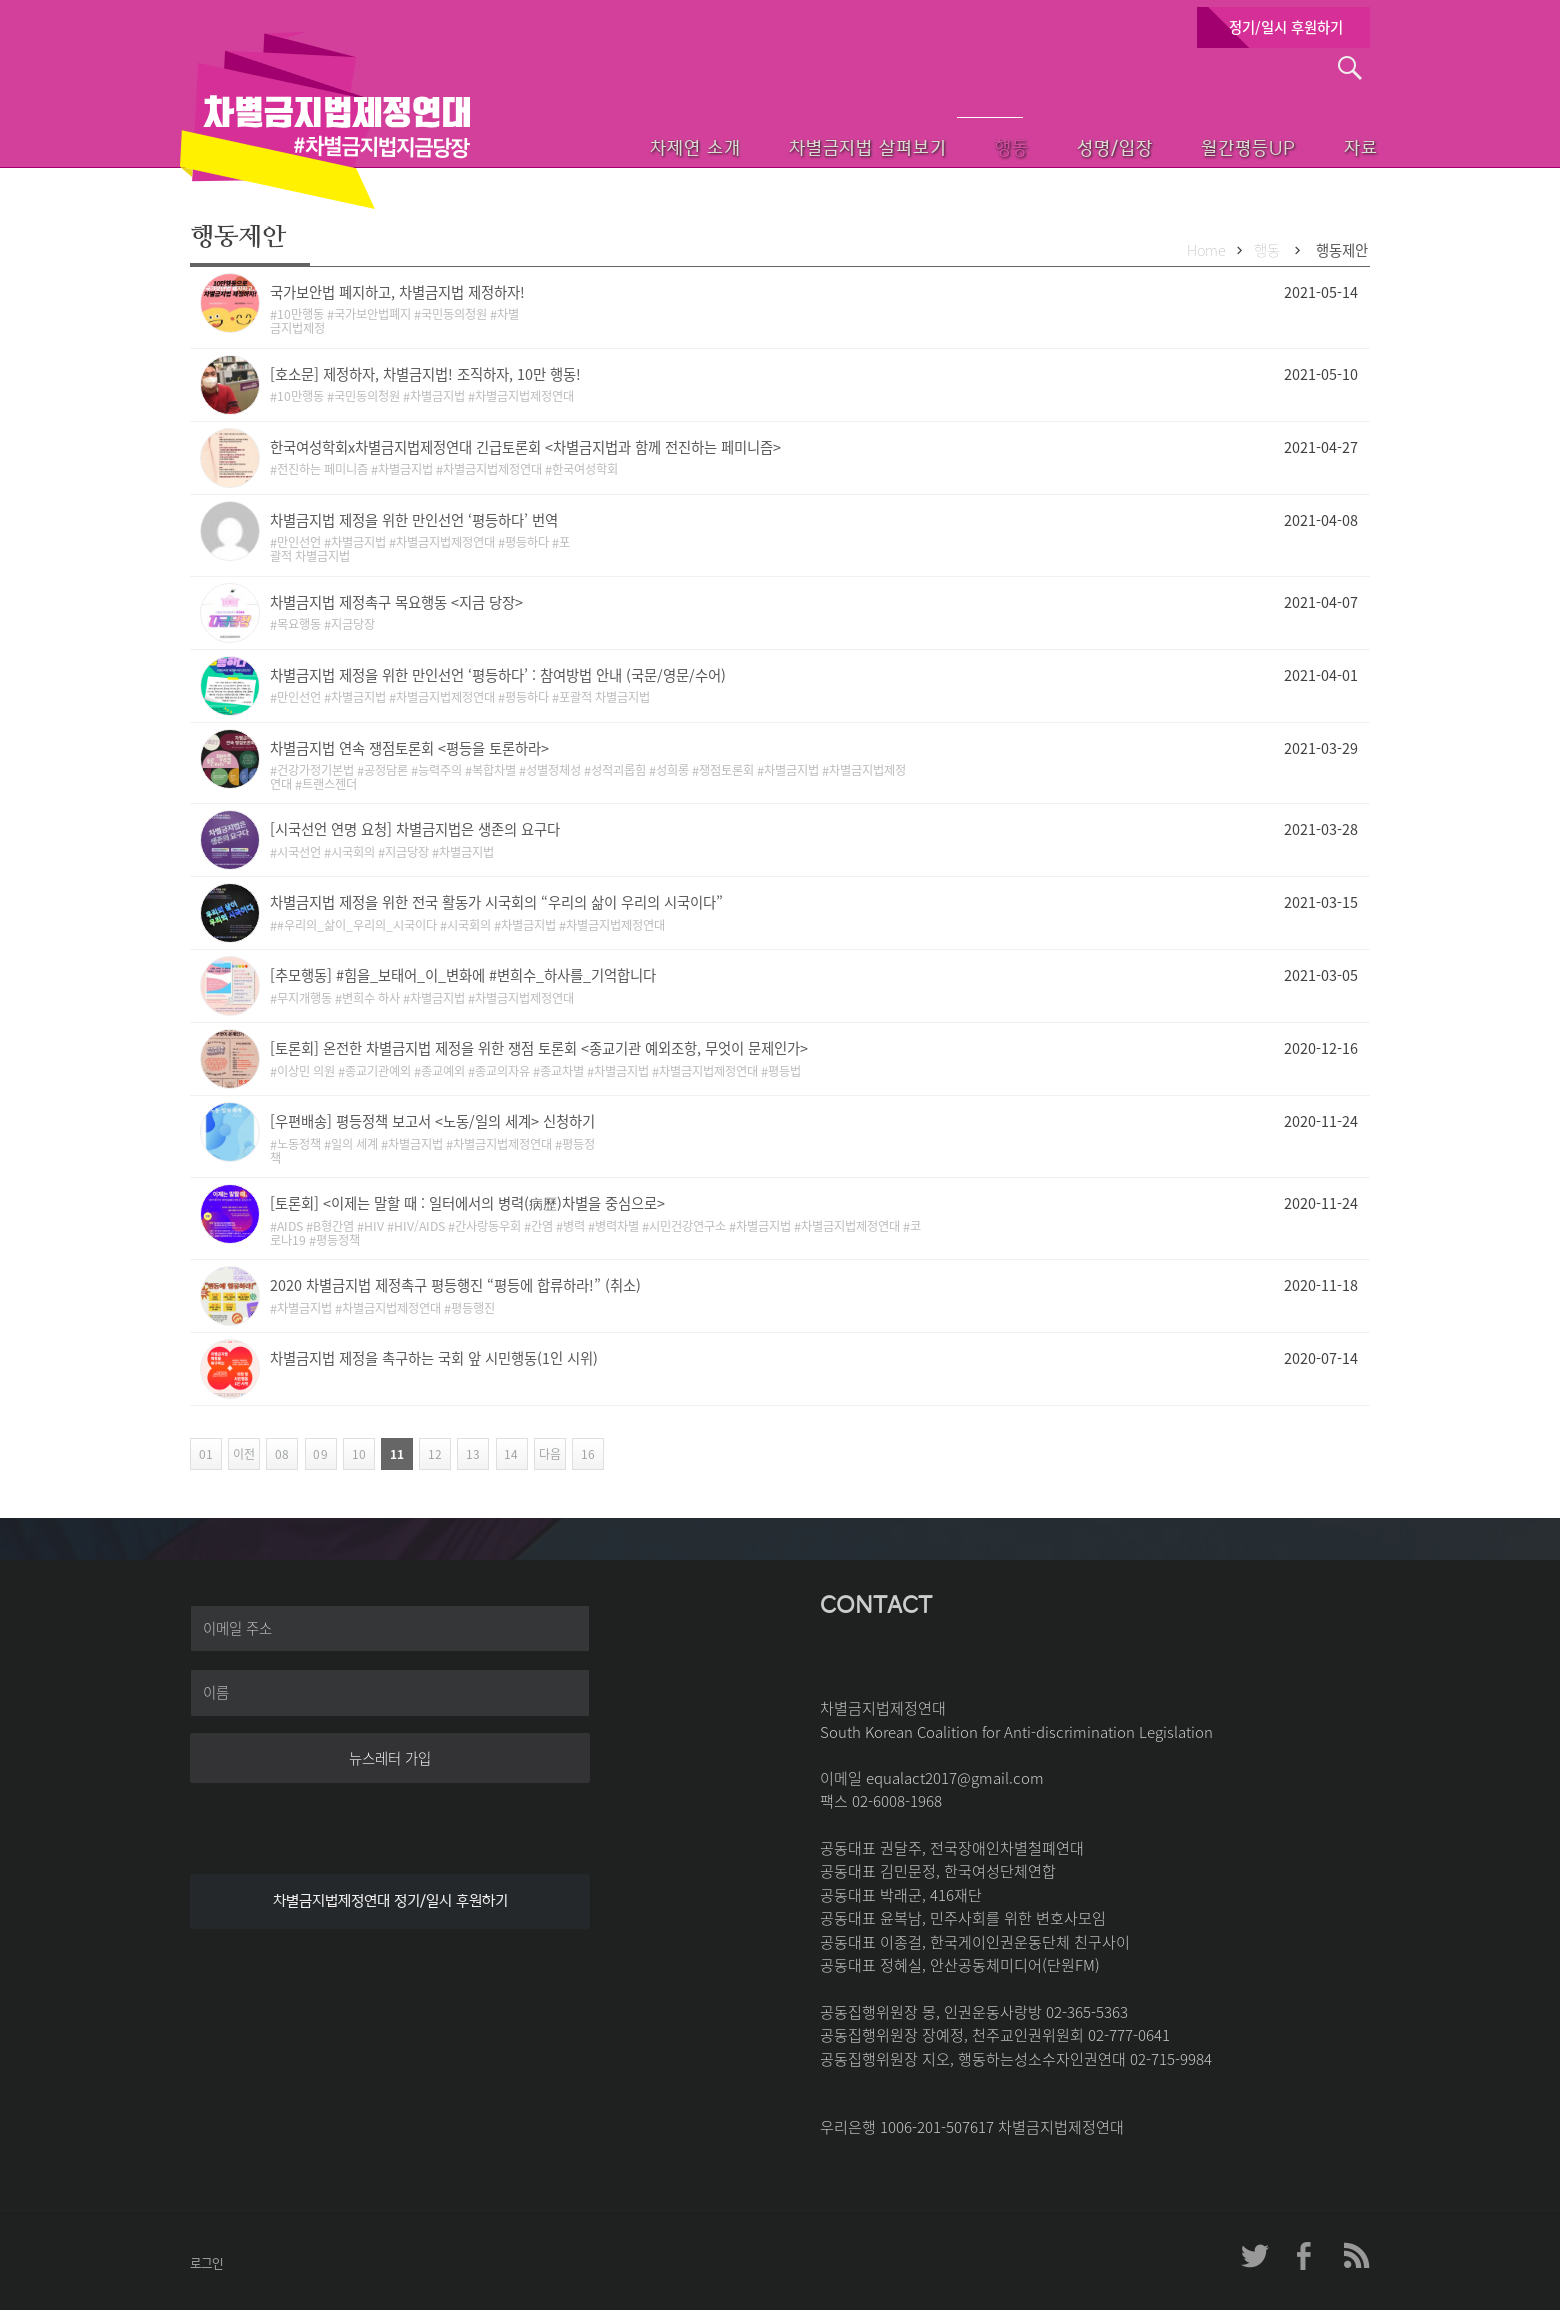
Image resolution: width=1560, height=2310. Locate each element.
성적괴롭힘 (618, 770)
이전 (241, 1454)
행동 (948, 145)
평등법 (784, 1071)
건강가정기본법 (315, 770)
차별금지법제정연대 (524, 396)
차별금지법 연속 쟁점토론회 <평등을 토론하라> (409, 748)
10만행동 (300, 314)
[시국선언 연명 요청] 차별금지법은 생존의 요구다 (415, 829)
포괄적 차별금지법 (604, 697)
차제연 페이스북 (1305, 2256)
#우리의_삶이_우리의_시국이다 (357, 925)
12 (430, 1454)
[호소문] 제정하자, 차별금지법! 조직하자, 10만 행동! (425, 374)
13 (468, 1454)
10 (354, 1454)
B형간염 (333, 1226)
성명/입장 (1063, 145)
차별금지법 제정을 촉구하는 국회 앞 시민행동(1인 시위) (434, 1358)
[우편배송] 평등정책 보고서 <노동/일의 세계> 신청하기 (432, 1121)
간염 (542, 1226)
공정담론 (386, 770)
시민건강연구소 (687, 1226)
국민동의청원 (454, 314)
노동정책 (299, 1144)
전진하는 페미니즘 (322, 469)
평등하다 (527, 542)
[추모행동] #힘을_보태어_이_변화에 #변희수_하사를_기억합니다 (463, 975)
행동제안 (1342, 250)
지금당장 (353, 624)
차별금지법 (437, 396)
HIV (374, 1226)
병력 (574, 1226)
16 (583, 1454)
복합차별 (494, 770)
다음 (547, 1454)
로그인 (206, 2263)
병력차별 (617, 1226)
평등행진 (473, 1308)
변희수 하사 (371, 998)
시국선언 (299, 852)
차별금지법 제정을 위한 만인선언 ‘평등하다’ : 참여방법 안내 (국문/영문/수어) (498, 675)
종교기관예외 (378, 1071)
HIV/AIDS (419, 1226)
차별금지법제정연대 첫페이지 (325, 120)
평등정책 (338, 1240)
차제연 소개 (612, 145)
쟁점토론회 (726, 770)
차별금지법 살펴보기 (793, 145)
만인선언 (299, 542)
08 (277, 1454)
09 (316, 1454)
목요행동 (299, 624)
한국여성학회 (585, 469)
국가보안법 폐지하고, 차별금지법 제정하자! (397, 292)
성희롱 (672, 770)
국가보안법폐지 (372, 314)
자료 (1332, 145)
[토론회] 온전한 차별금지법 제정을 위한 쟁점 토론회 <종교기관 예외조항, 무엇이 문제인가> (539, 1048)
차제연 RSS (1355, 2256)
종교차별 (562, 1071)
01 (204, 1454)
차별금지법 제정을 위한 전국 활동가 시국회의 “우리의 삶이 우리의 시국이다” (496, 902)
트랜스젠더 (329, 784)
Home (1206, 250)
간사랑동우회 (488, 1226)
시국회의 (353, 852)
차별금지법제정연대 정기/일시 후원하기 (390, 1901)
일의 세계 (354, 1144)
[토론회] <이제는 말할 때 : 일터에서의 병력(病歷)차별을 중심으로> (467, 1203)
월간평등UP (1207, 145)
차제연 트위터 (1255, 2256)
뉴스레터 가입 (390, 1758)
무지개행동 (304, 998)
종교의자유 (502, 1071)
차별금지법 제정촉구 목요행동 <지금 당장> (396, 602)
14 (507, 1454)
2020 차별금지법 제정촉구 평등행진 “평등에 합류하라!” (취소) (455, 1285)
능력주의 (440, 770)
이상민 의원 (306, 1071)
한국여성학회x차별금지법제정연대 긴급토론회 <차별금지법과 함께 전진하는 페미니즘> (525, 447)
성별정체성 (553, 770)
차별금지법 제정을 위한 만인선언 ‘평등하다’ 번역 (414, 520)
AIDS (290, 1226)
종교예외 (443, 1071)
